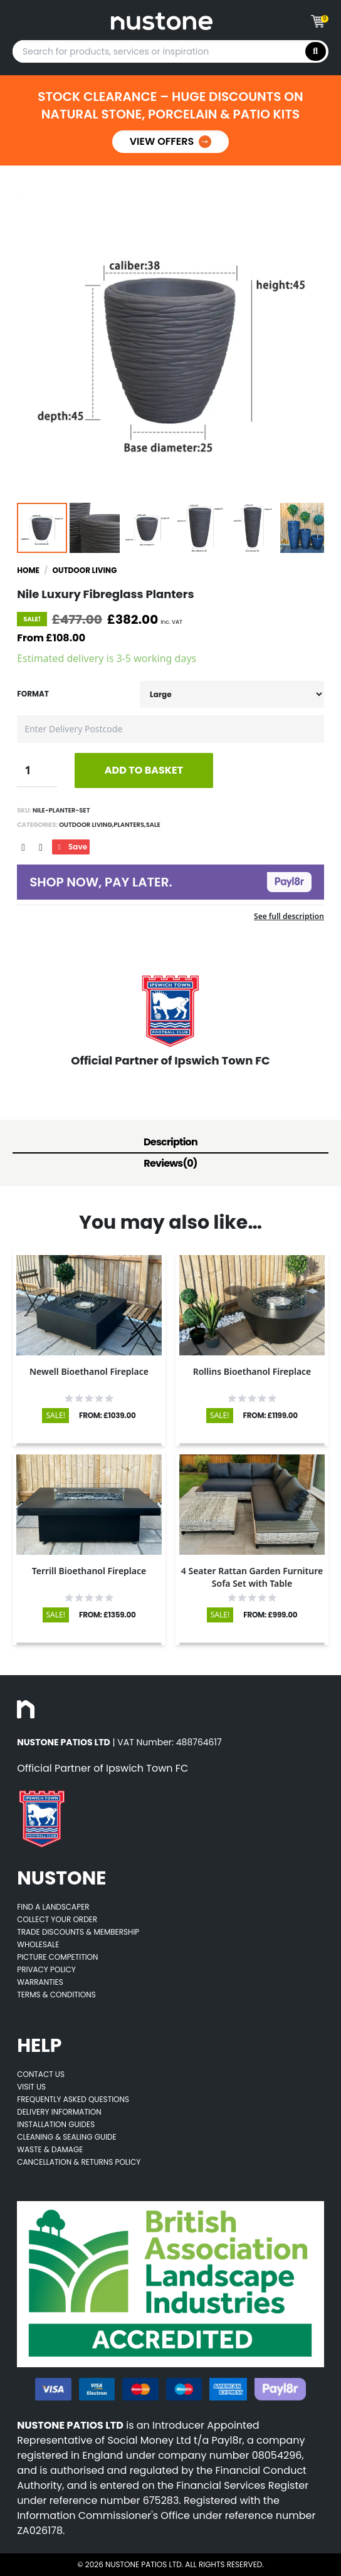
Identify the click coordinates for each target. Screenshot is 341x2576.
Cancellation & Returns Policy (78, 2162)
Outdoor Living (85, 570)
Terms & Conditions (56, 1994)
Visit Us (31, 2086)
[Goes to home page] (161, 21)
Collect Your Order (57, 1919)
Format (33, 694)
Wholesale (38, 1944)
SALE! (55, 1415)
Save (71, 846)
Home (28, 570)
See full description (289, 916)
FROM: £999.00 (270, 1615)
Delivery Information (59, 2111)
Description (170, 1142)
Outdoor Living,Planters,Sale (109, 824)
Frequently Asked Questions (73, 2099)
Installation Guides (56, 2124)
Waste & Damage (50, 2149)
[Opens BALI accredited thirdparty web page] (170, 2284)
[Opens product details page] (89, 1305)
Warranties (40, 1982)
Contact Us (41, 2074)
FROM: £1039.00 (107, 1416)
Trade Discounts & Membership (78, 1932)
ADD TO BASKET (144, 770)
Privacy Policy (46, 1969)
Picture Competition (57, 1957)
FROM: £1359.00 (107, 1615)
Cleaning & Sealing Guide (67, 2137)
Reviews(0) (170, 1163)
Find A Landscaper (53, 1906)
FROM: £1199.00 (270, 1416)
